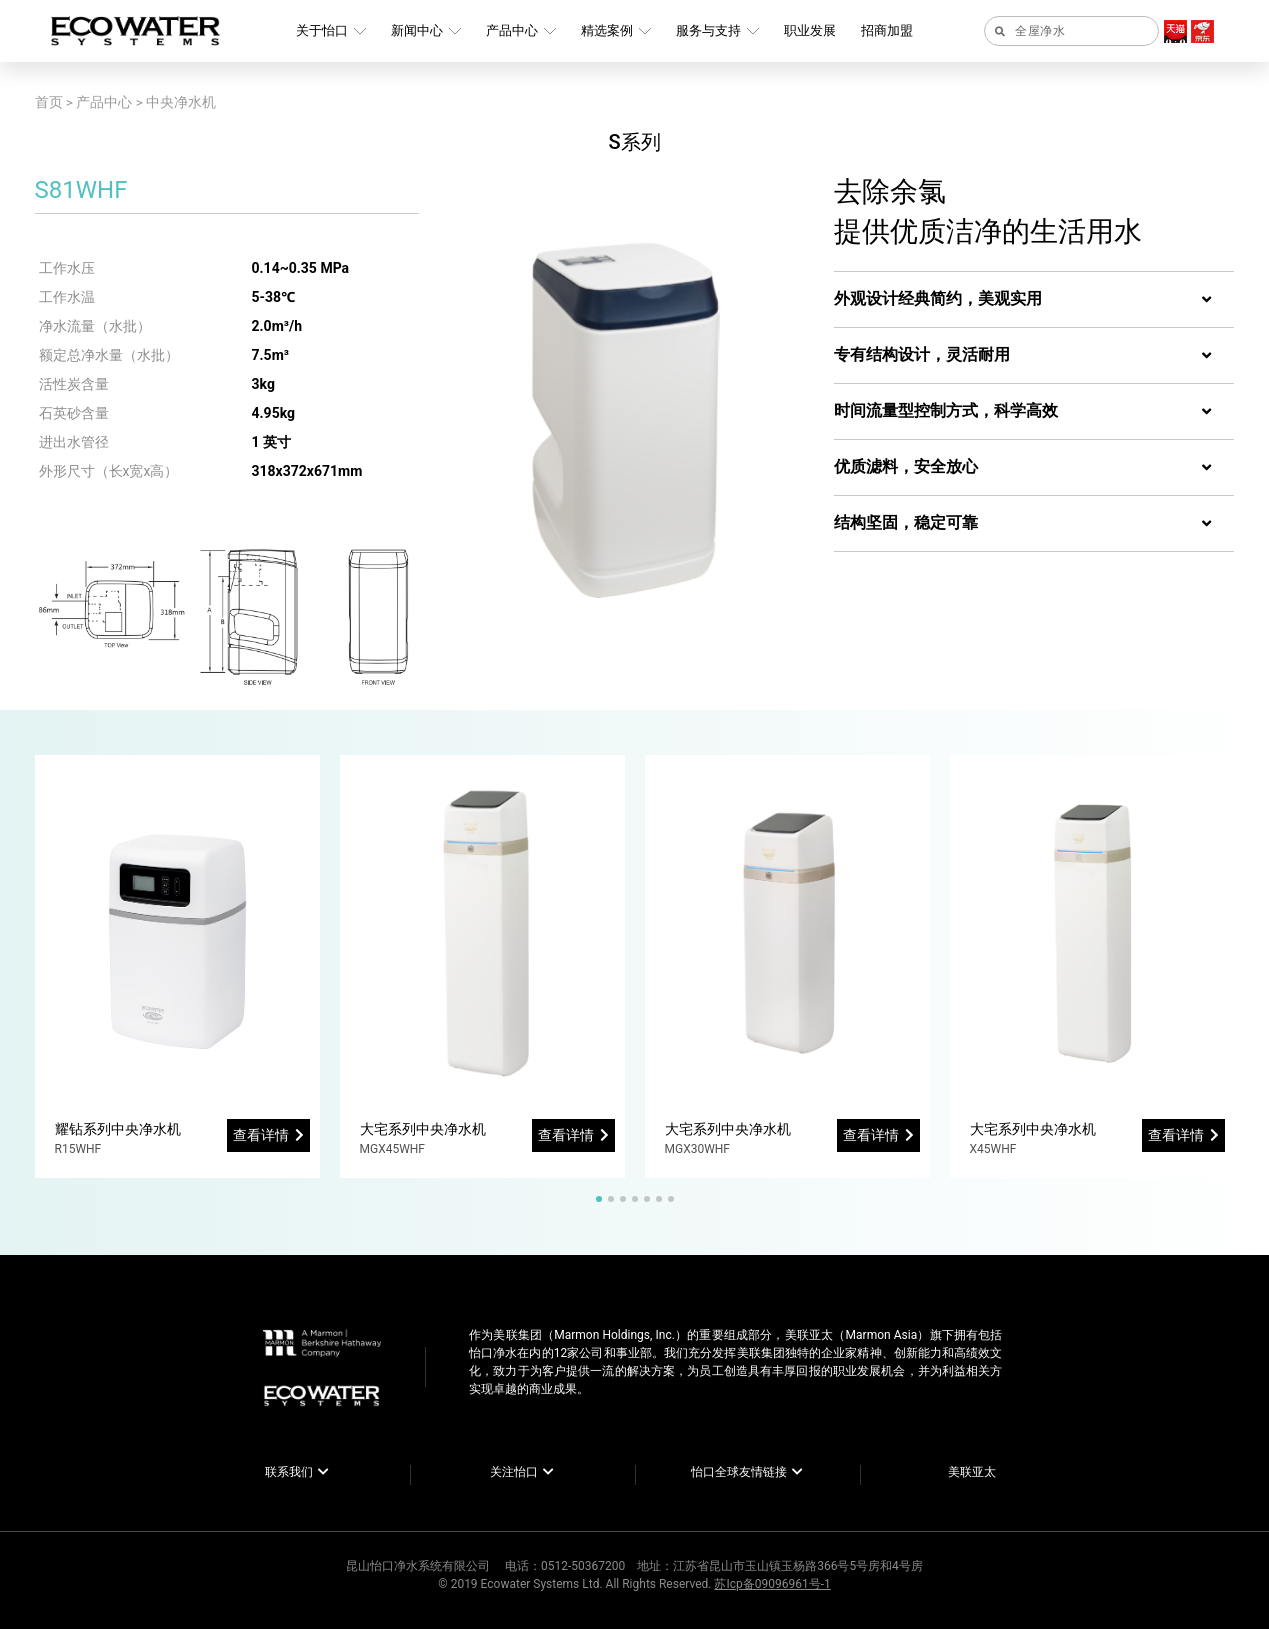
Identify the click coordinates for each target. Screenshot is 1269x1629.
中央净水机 (181, 102)
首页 (49, 102)
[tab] (1034, 300)
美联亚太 (972, 1472)
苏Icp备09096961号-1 (772, 1584)
